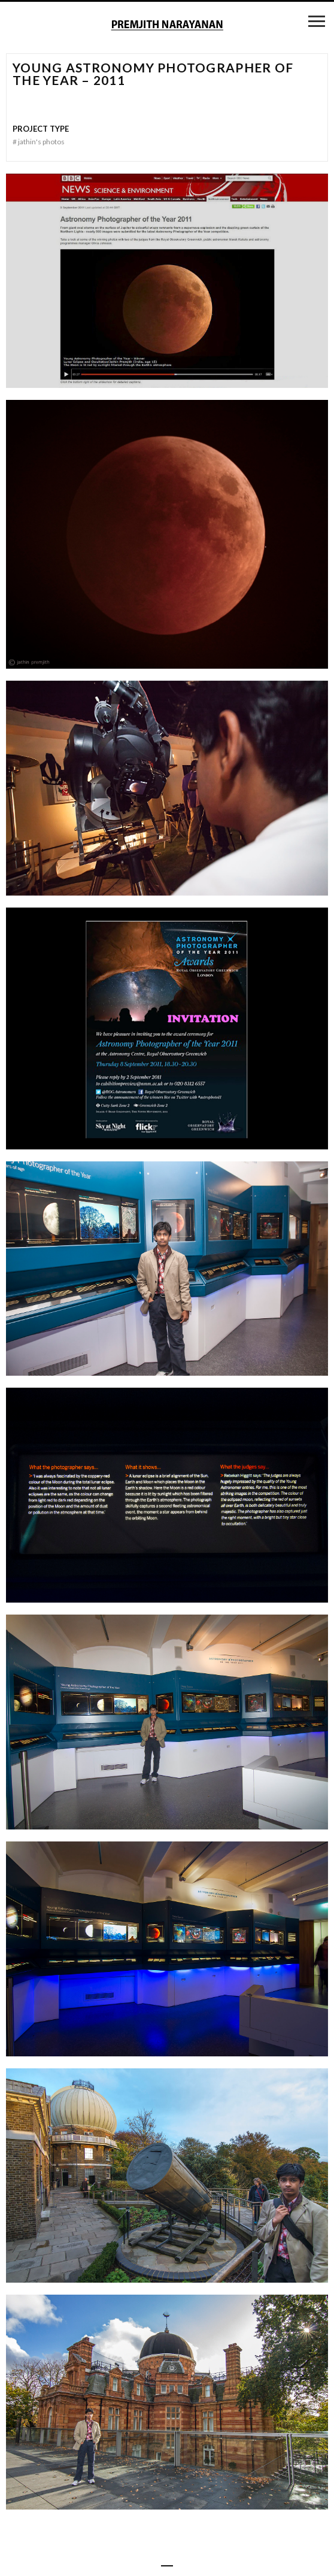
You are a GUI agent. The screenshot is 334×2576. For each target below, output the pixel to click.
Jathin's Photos (39, 141)
